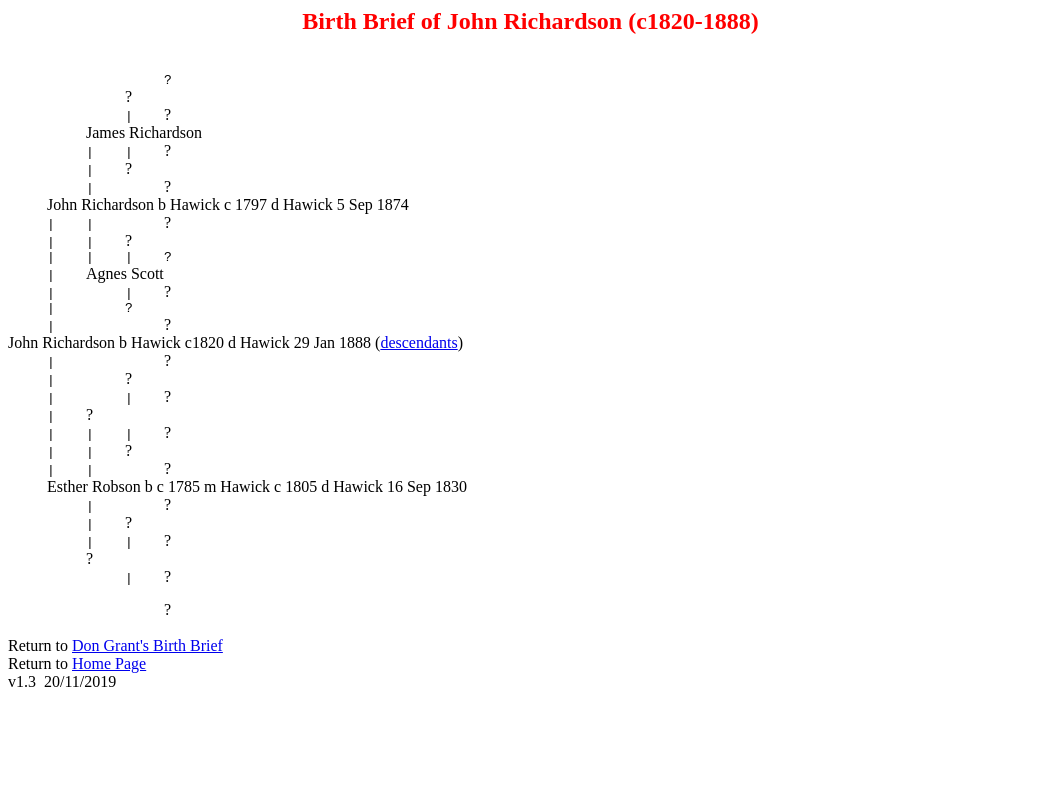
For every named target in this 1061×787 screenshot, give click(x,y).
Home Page (109, 675)
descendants (418, 351)
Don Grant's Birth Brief (147, 657)
